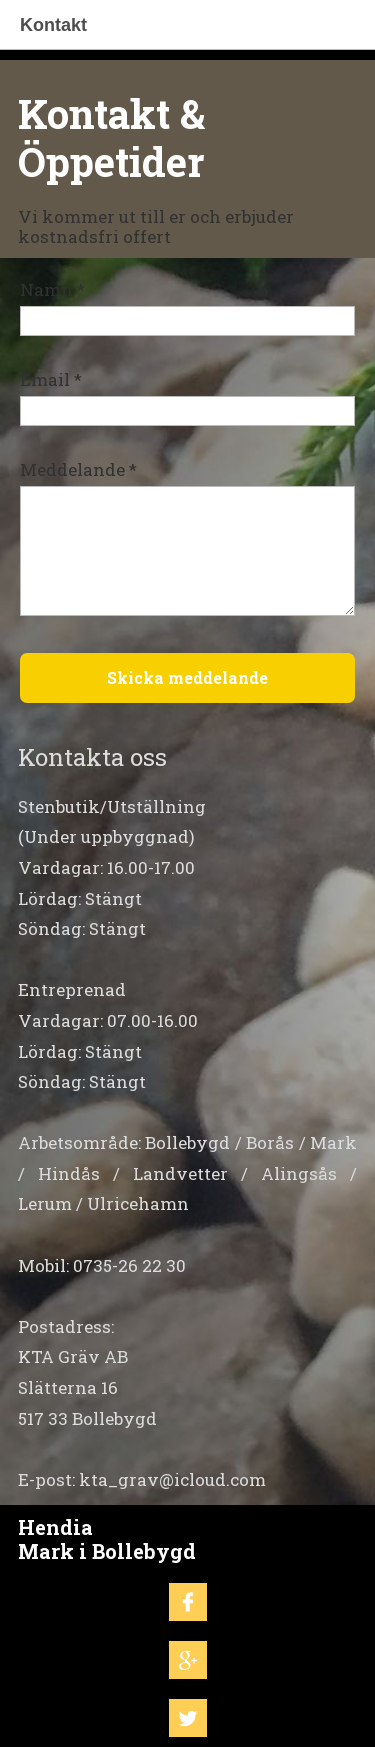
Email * (51, 379)
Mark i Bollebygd (107, 1551)
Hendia (55, 1527)
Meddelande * (78, 469)
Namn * (52, 289)
